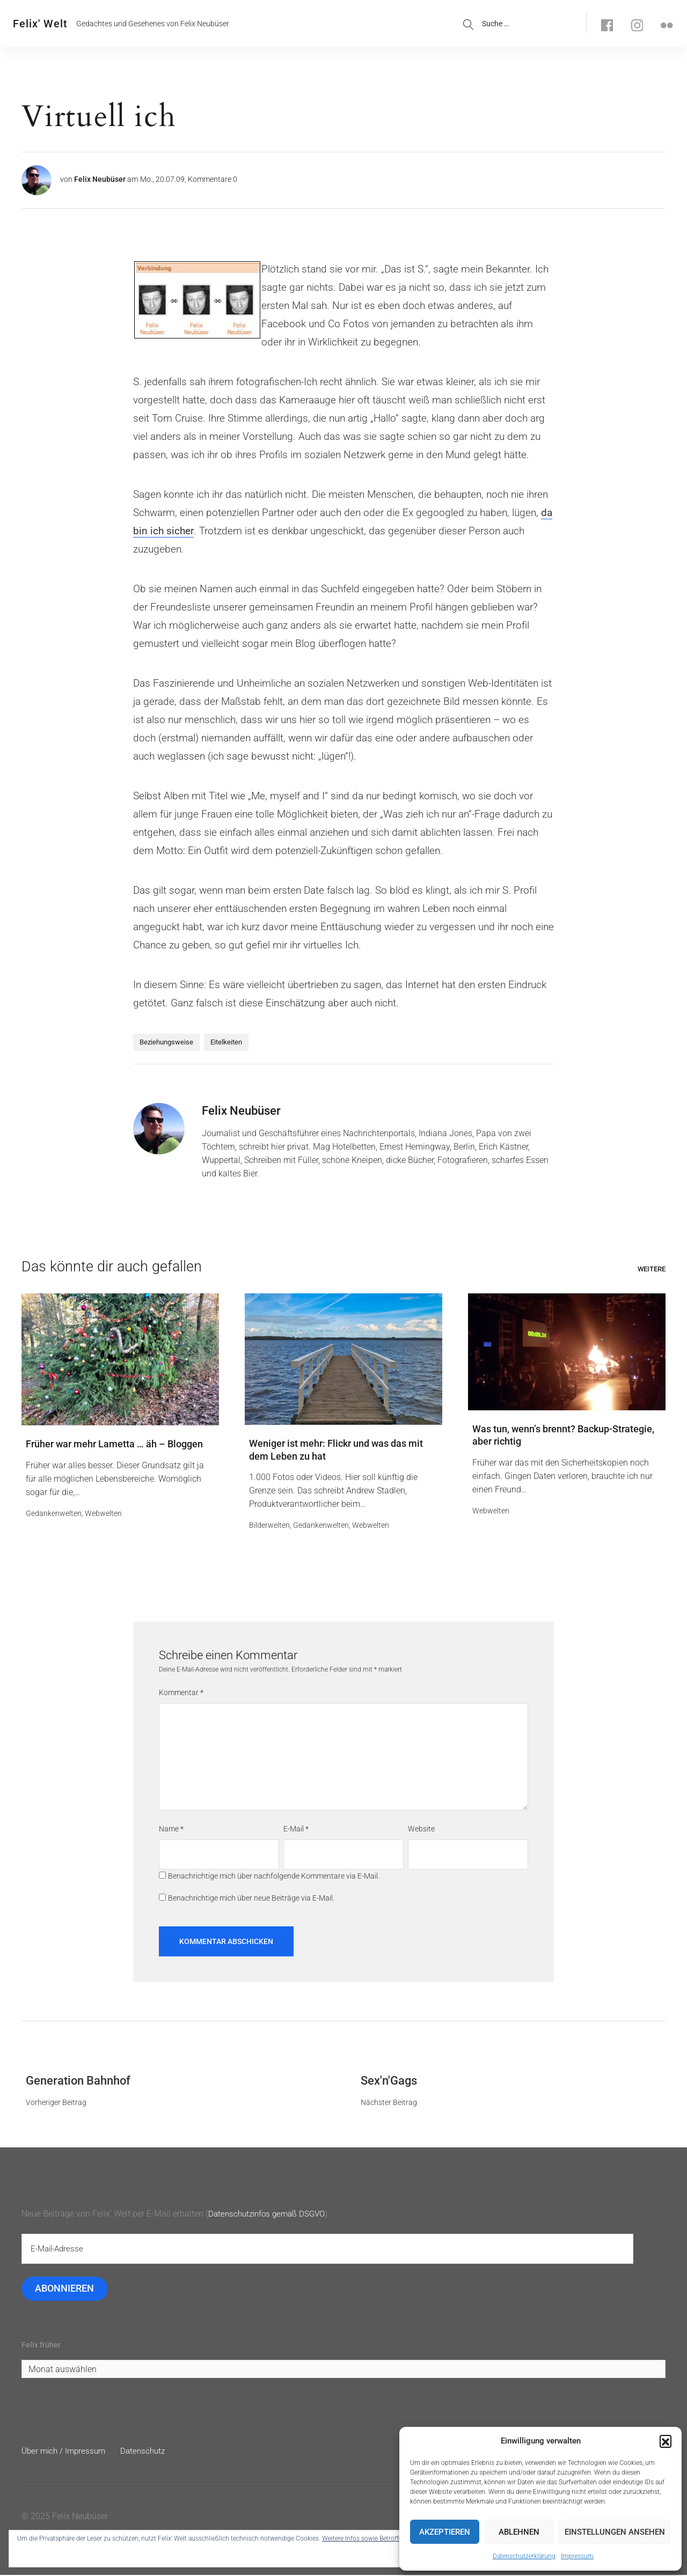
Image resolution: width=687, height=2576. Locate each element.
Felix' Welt (40, 23)
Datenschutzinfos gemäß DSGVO (270, 2214)
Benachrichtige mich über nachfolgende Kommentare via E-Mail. (273, 1877)
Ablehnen (519, 2532)
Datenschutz (148, 2452)
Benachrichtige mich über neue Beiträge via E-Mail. (251, 1898)
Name (171, 1830)
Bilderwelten (269, 1526)
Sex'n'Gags (389, 2081)
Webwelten (103, 1514)
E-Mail (296, 1830)
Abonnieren (64, 2289)
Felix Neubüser (100, 179)
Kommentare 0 (212, 179)
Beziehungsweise (166, 1042)
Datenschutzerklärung (524, 2556)
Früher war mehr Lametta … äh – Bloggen (114, 1444)
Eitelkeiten (226, 1042)
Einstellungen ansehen (615, 2532)
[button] (665, 2440)
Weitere (652, 1268)
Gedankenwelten (54, 1514)
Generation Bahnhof (78, 2081)
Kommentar (181, 1693)
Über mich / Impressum (65, 2452)
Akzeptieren (444, 2532)
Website (421, 1830)
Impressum (577, 2556)
